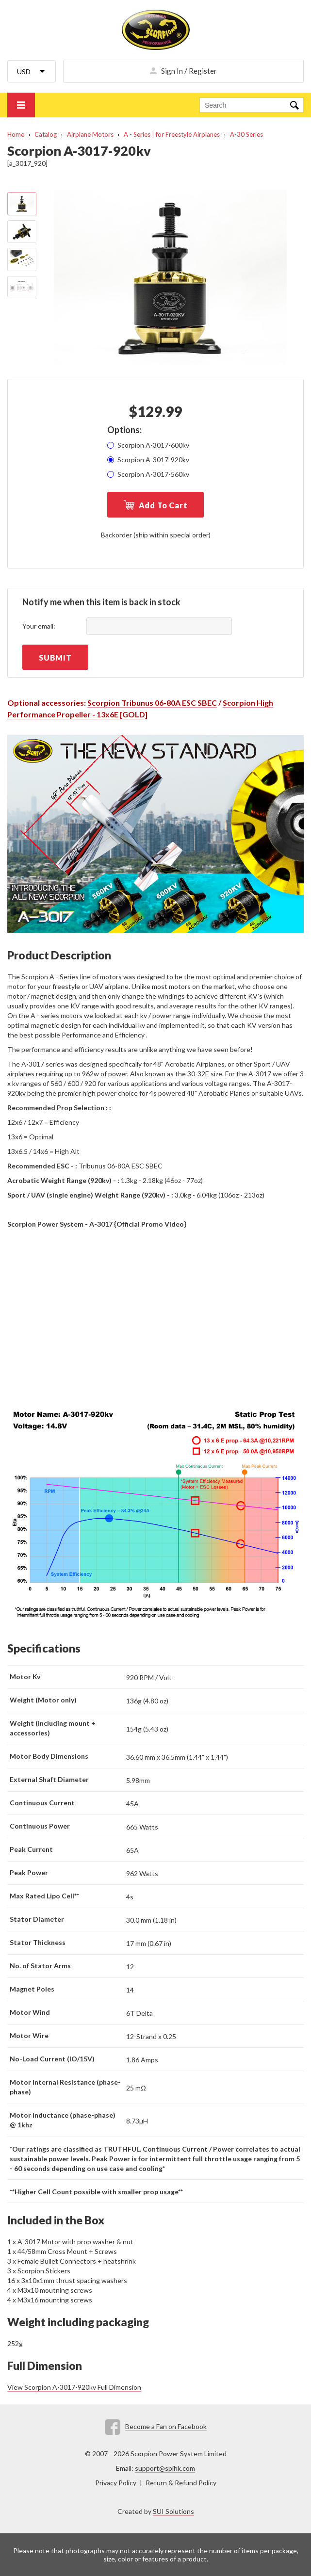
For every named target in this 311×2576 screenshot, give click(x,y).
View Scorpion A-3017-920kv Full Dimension (74, 2387)
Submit (55, 657)
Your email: (38, 626)
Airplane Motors (90, 134)
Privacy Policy (115, 2483)
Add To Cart (163, 505)
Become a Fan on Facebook (166, 2426)
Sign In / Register (189, 70)
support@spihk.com (165, 2468)
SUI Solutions (173, 2511)
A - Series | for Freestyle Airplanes (172, 134)
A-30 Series (246, 134)
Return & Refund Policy (181, 2483)
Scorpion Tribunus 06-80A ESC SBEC (152, 702)
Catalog (45, 134)
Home (15, 134)
